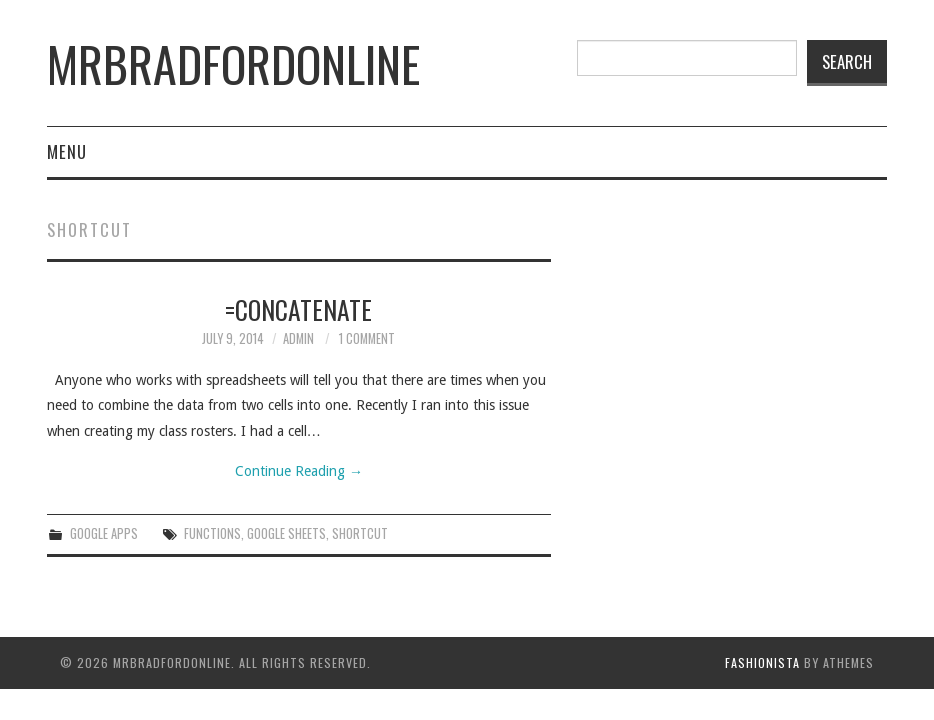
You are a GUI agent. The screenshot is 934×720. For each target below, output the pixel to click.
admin (298, 338)
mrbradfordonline (233, 63)
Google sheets (286, 533)
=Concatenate (298, 309)
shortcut (360, 533)
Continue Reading (299, 471)
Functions (212, 533)
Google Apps (104, 533)
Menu (67, 151)
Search (847, 61)
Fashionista (762, 662)
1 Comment (367, 338)
